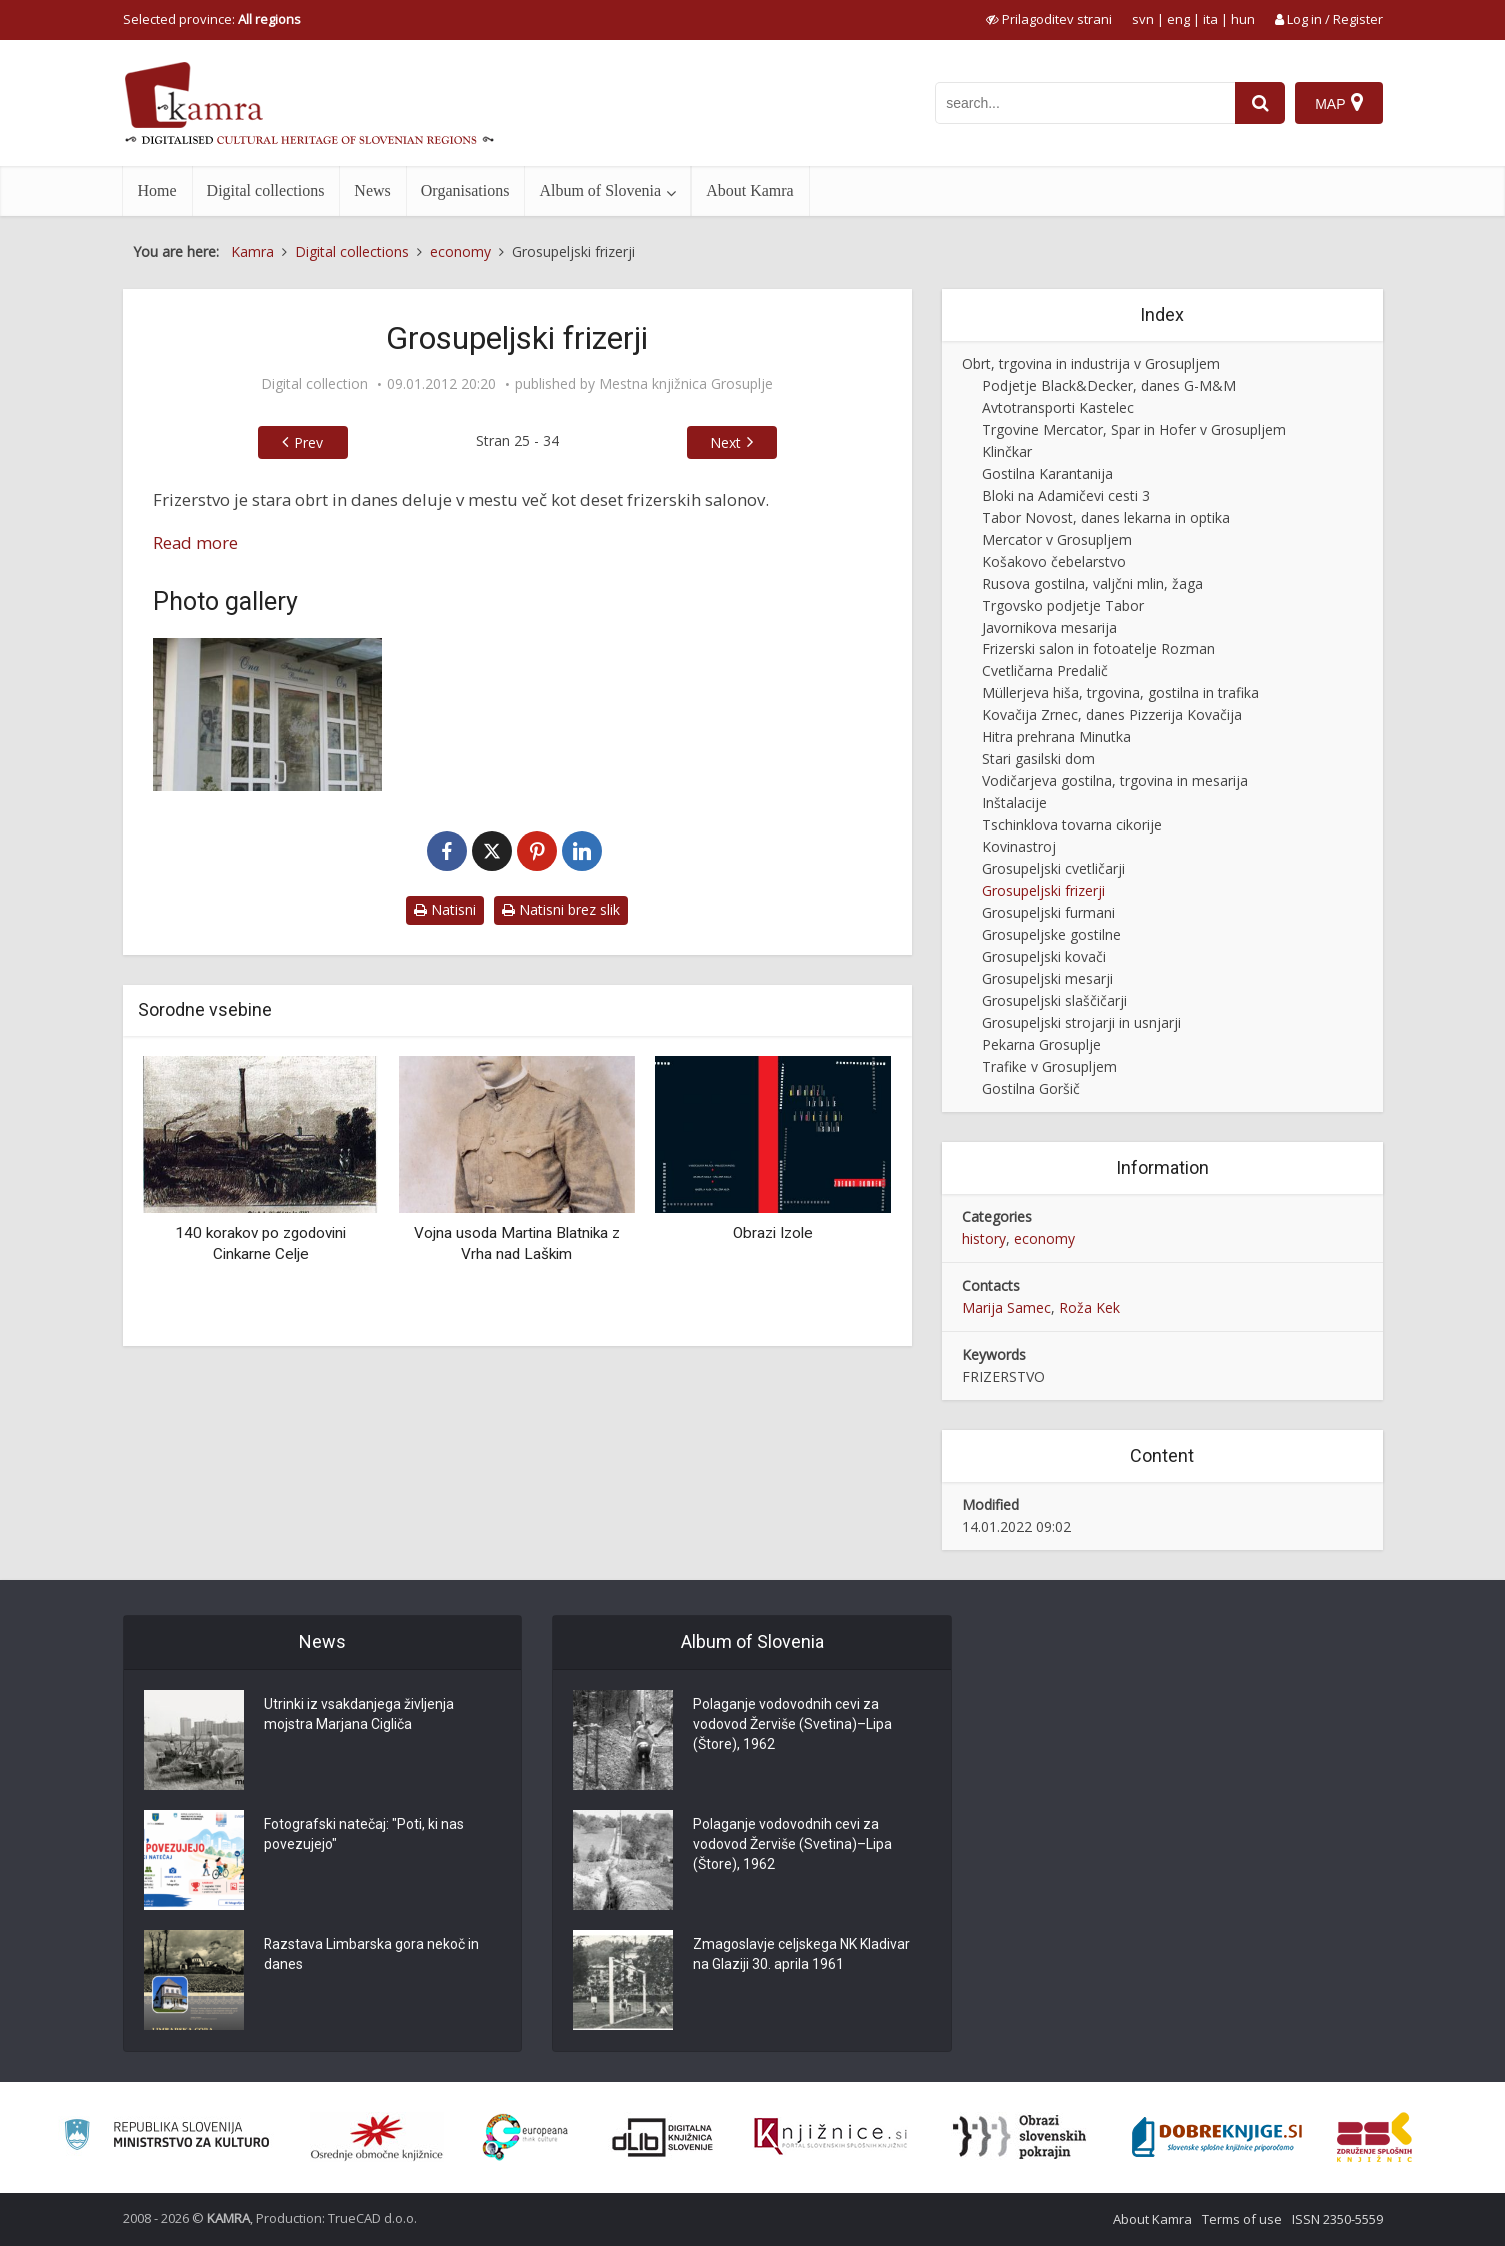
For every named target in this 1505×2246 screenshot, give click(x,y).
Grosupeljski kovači (1044, 956)
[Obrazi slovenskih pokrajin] (1019, 2137)
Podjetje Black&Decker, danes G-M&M (1109, 385)
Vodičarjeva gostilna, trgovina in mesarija (1115, 780)
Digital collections (266, 190)
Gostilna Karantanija (1047, 473)
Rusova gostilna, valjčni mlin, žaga (1092, 583)
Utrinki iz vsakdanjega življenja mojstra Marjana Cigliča (359, 1715)
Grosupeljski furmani (1048, 912)
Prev (308, 442)
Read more (195, 542)
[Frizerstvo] (268, 714)
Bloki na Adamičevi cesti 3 (1066, 495)
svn (1143, 19)
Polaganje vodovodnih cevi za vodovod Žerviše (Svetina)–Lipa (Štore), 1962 (792, 1725)
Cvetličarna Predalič (1045, 670)
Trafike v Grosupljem (1049, 1066)
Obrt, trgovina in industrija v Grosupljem (1091, 363)
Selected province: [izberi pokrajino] (212, 19)
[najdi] (1260, 103)
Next (725, 442)
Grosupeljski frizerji (1043, 890)
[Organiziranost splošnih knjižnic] (377, 2137)
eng (1178, 19)
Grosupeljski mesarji (1047, 978)
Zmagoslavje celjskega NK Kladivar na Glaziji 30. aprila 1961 (801, 1955)
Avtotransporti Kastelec (1058, 407)
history (984, 1238)
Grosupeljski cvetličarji (1053, 868)
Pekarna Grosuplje (1041, 1044)
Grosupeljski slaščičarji (1054, 1000)
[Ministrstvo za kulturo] (166, 2137)
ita (1210, 19)
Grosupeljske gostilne (1051, 934)
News (372, 190)
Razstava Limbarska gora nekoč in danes (372, 1955)
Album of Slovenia (600, 190)
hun (1243, 19)
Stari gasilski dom (1038, 758)
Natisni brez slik (561, 909)
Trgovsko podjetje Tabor (1063, 605)
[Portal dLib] (663, 2137)
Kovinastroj (1019, 846)
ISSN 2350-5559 (1337, 2219)
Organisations (465, 190)
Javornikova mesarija (1049, 627)
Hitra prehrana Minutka (1056, 736)
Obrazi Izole (773, 1233)
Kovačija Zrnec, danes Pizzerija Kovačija (1112, 714)
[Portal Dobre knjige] (1217, 2137)
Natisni (445, 909)
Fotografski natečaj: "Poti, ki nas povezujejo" (364, 1835)
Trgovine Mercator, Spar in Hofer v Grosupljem (1134, 429)
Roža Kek (1089, 1307)
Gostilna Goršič (1031, 1088)
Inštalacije (1014, 802)
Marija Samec (1006, 1307)
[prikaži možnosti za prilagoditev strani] (1049, 19)
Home (157, 190)
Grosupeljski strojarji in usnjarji (1081, 1022)
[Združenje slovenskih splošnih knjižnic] (830, 2137)
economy (1044, 1238)
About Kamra (750, 190)
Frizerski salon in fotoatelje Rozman (1098, 648)
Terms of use (1242, 2219)
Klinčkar (1007, 451)
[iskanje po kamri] (1085, 103)
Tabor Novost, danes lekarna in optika (1106, 517)
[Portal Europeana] (525, 2137)
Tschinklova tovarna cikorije (1072, 824)
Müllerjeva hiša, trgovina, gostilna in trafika (1120, 692)
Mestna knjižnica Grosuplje (686, 384)
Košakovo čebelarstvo (1054, 561)
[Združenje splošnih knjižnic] (1374, 2137)
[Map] (1338, 103)
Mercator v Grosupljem (1057, 539)
